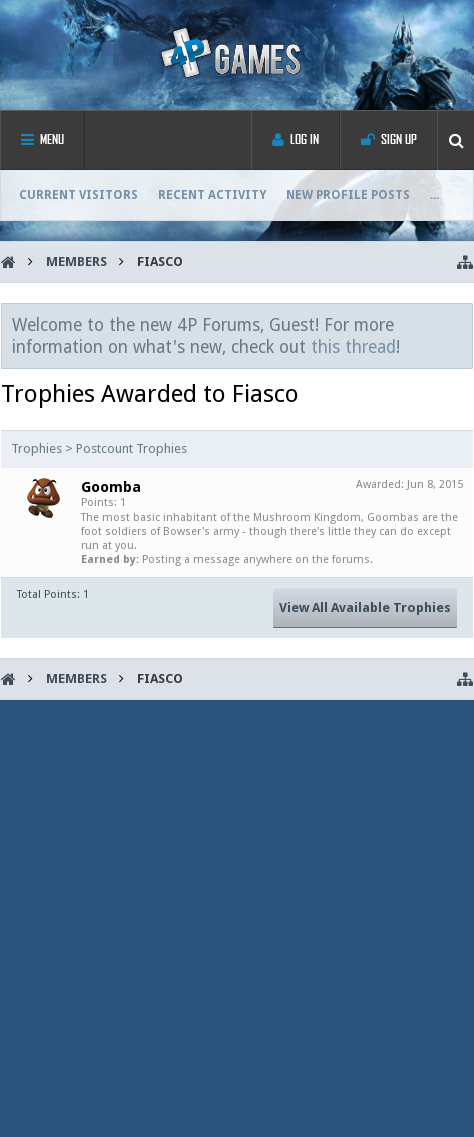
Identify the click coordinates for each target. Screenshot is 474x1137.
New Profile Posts (348, 195)
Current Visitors (78, 195)
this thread (353, 347)
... (434, 195)
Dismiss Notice (459, 324)
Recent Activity (212, 195)
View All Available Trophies (365, 607)
